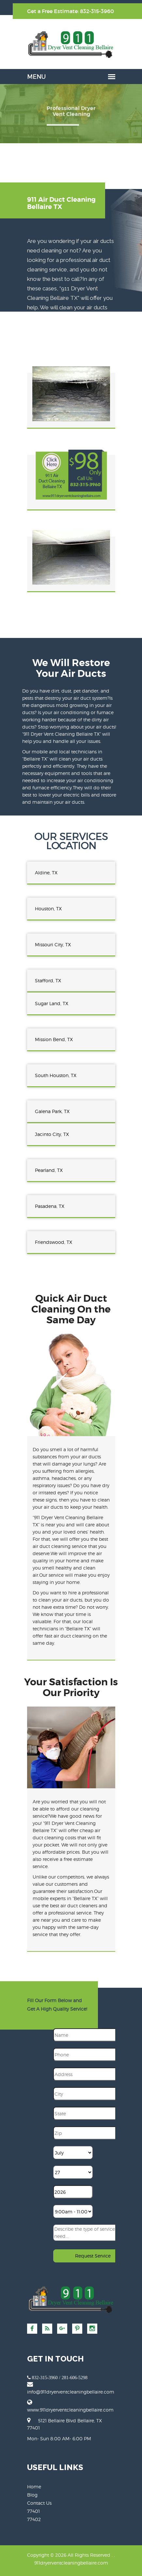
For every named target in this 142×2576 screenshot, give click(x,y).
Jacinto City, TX (52, 1134)
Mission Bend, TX (54, 1039)
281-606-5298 (74, 2377)
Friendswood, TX (53, 1242)
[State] (95, 2113)
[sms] (94, 2232)
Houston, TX (48, 908)
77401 (33, 2511)
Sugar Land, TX (51, 1003)
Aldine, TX (46, 872)
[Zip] (95, 2132)
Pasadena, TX (49, 1206)
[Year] (73, 2191)
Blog (32, 2495)
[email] (70, 2392)
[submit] (94, 2255)
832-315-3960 (97, 11)
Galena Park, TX (52, 1111)
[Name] (95, 2034)
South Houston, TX (55, 1075)
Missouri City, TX (53, 944)
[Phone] (95, 2054)
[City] (95, 2093)
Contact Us (39, 2503)
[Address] (95, 2074)
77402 (34, 2519)
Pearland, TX (49, 1170)
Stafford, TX (48, 980)
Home (34, 2486)
